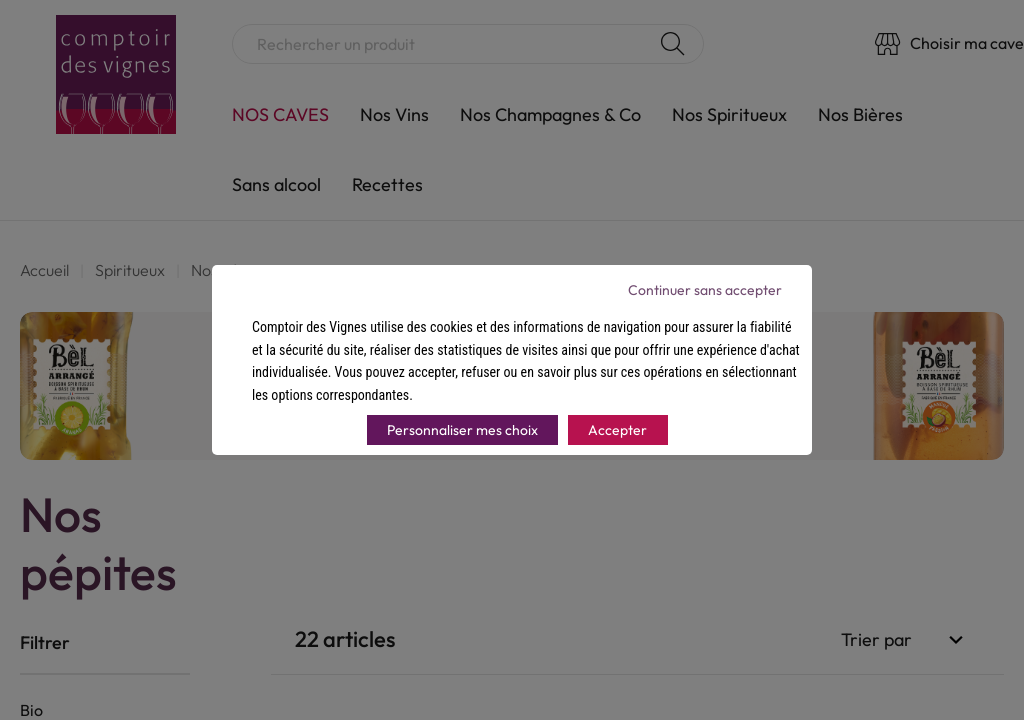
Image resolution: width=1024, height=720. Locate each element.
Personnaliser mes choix (462, 430)
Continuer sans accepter (705, 290)
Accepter (617, 430)
